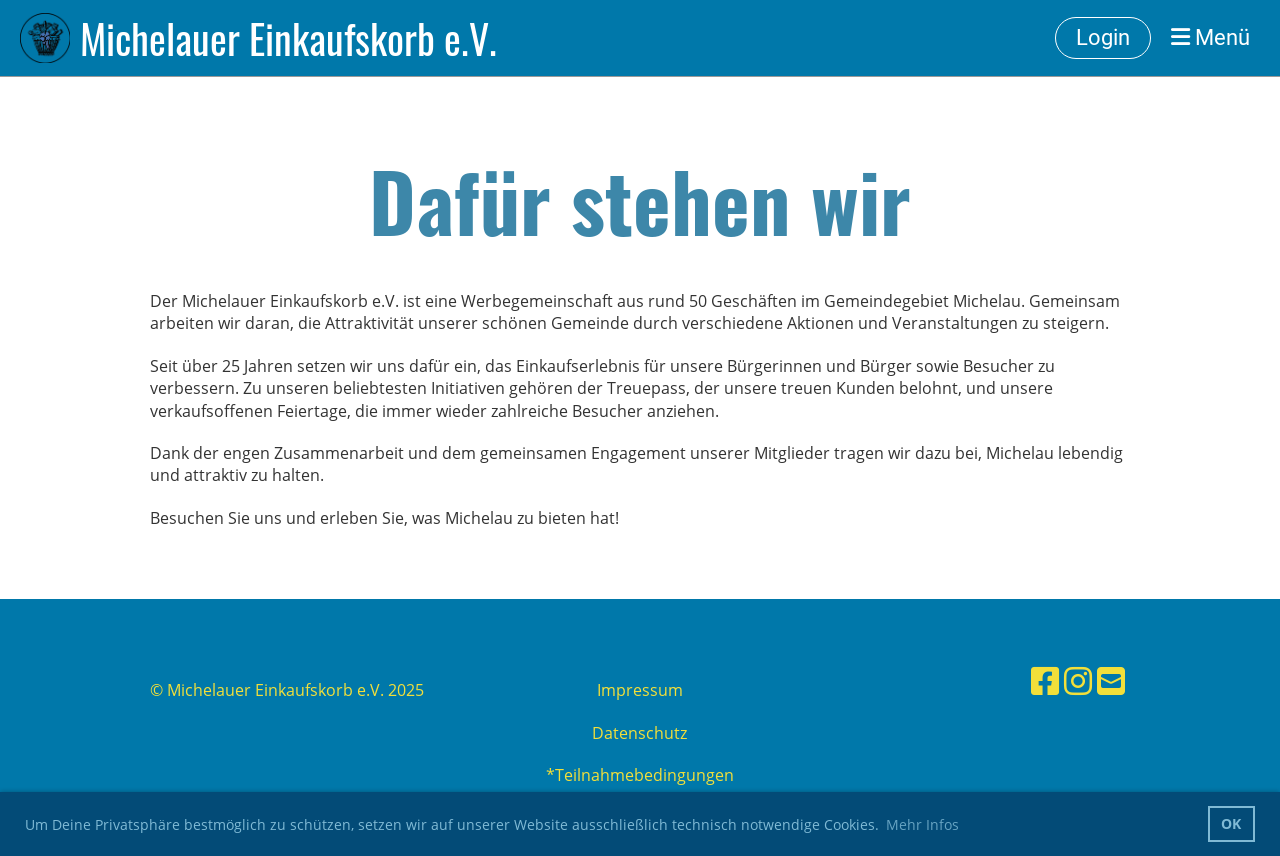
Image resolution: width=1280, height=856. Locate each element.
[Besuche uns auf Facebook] (1045, 680)
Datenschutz (639, 733)
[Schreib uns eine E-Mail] (1111, 680)
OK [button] (1231, 823)
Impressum (640, 690)
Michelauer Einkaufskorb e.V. (288, 38)
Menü (1210, 37)
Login (1103, 37)
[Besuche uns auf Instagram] (1078, 680)
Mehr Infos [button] (922, 824)
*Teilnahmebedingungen (640, 775)
